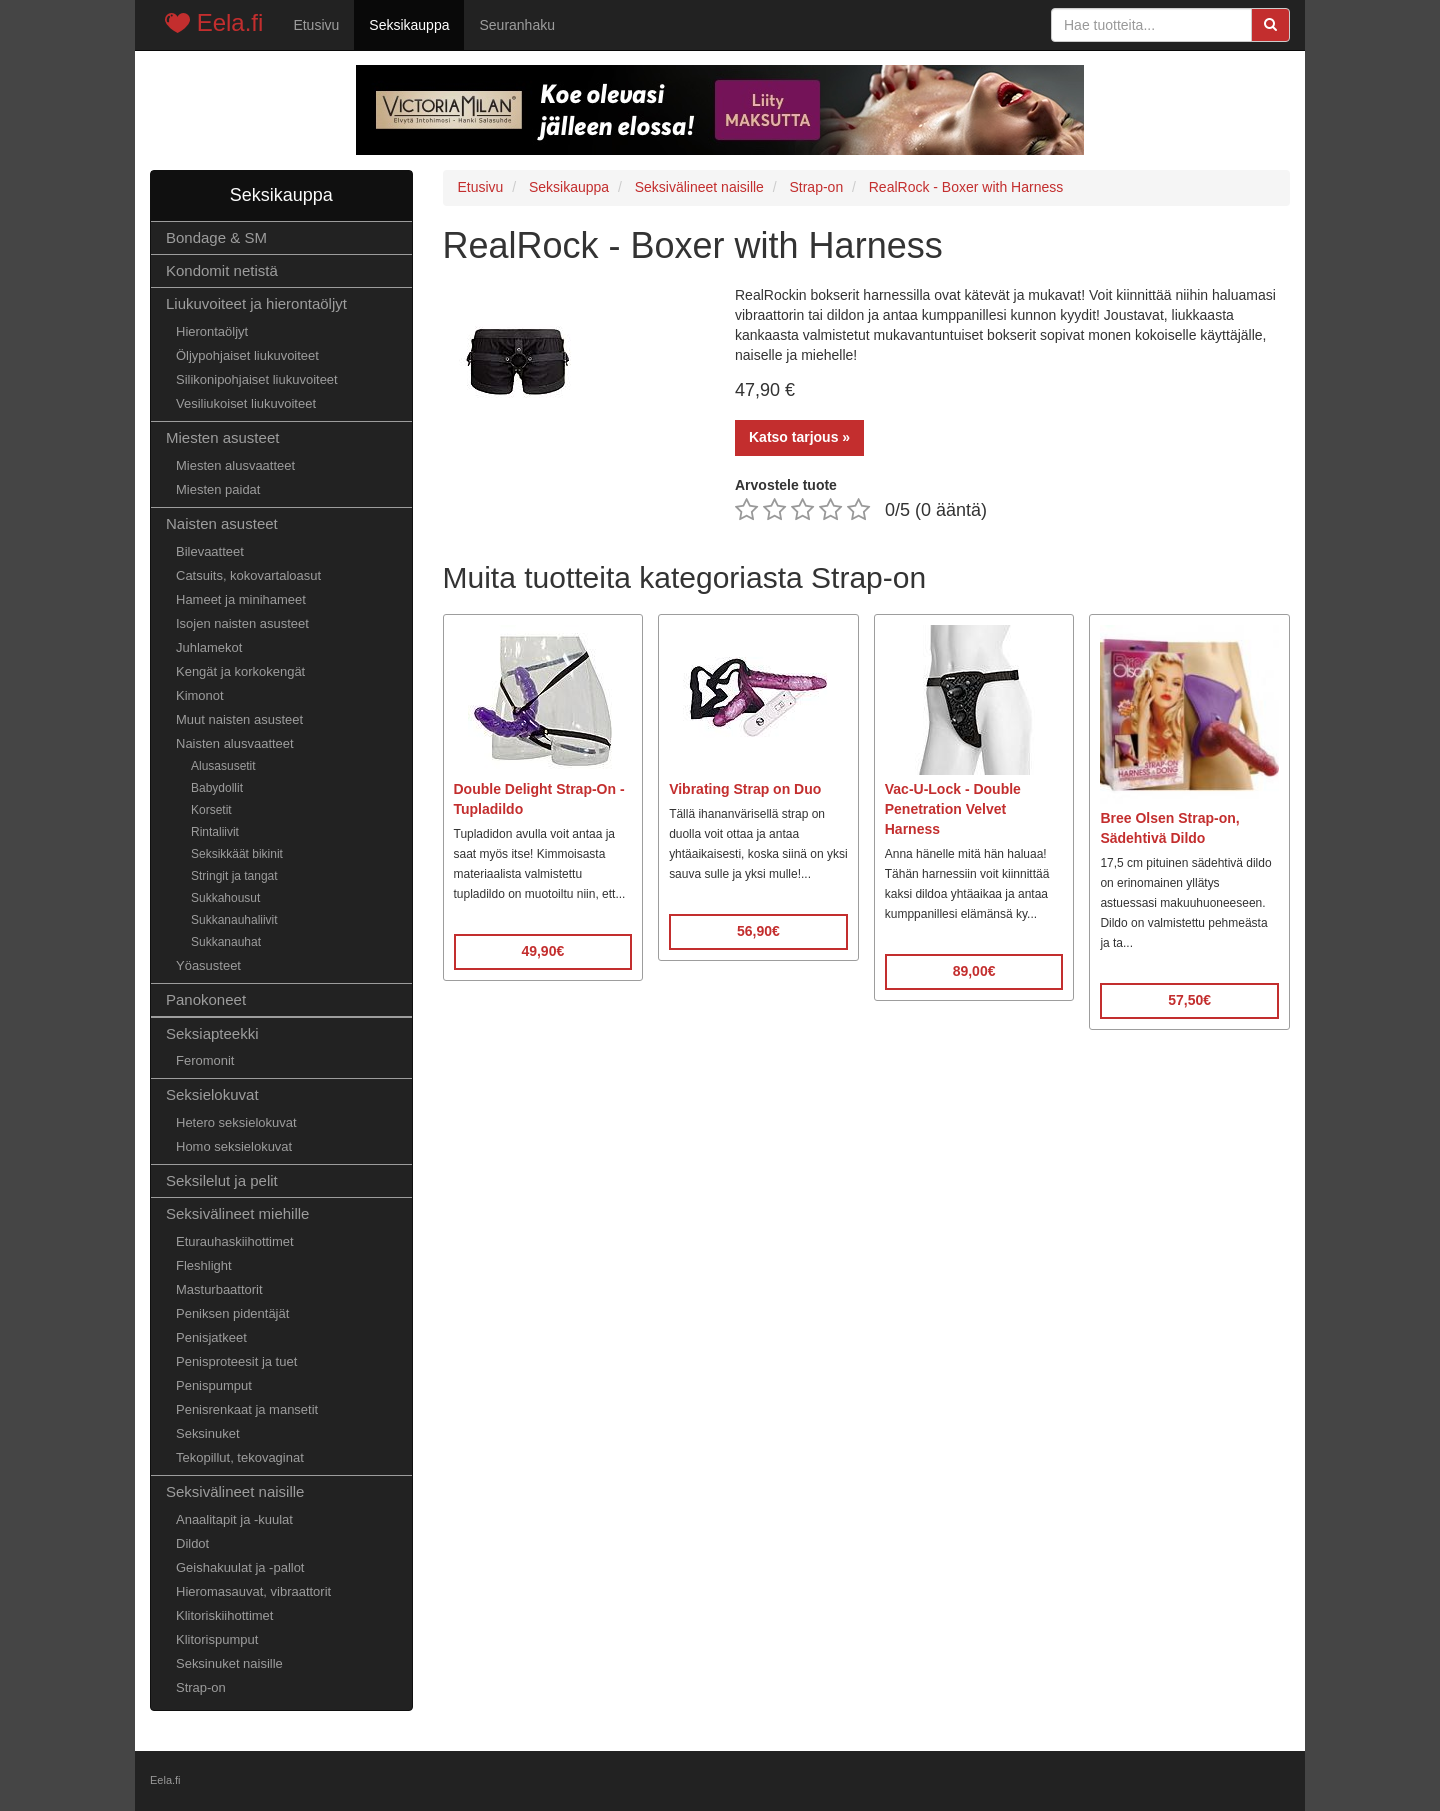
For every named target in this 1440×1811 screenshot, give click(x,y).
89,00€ (974, 971)
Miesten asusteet (222, 437)
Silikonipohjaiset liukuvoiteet (257, 379)
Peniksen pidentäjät (232, 1313)
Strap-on (201, 1687)
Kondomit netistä (222, 270)
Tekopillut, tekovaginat (240, 1457)
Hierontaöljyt (212, 331)
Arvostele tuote (786, 485)
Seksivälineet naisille (235, 1491)
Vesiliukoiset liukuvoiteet (246, 403)
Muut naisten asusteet (239, 719)
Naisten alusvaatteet (235, 743)
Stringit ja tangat (234, 876)
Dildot (192, 1543)
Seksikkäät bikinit (237, 854)
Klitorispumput (217, 1639)
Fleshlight (204, 1265)
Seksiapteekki (212, 1033)
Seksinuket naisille (229, 1663)
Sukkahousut (225, 898)
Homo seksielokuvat (234, 1146)
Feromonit (205, 1060)
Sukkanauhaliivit (234, 920)
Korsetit (211, 810)
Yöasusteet (208, 965)
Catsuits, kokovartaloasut (248, 575)
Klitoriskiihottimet (224, 1615)
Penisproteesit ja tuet (236, 1361)
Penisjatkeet (211, 1337)
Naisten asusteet (222, 523)
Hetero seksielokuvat (236, 1122)
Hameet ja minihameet (241, 599)
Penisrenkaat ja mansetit (247, 1409)
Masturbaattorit (219, 1289)
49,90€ (542, 951)
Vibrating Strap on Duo (745, 789)
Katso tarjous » (799, 437)
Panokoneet (206, 999)
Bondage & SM (216, 237)
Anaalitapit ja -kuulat (234, 1519)
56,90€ (758, 931)
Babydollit (217, 788)
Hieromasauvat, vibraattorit (253, 1591)
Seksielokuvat (212, 1094)
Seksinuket (208, 1433)
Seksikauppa (409, 25)
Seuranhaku (517, 25)
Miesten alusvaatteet (235, 465)
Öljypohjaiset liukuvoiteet (247, 355)
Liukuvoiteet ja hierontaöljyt (256, 303)
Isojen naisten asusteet (242, 623)
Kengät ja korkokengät (240, 671)
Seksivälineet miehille (237, 1213)
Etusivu (316, 25)
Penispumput (214, 1385)
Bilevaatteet (210, 551)
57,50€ (1189, 1000)
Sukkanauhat (226, 942)
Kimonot (200, 695)
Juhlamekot (209, 647)
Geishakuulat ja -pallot (240, 1567)
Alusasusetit (223, 766)
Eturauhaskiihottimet (235, 1241)
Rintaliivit (215, 832)
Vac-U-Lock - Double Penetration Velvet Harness (953, 809)
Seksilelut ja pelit (222, 1180)
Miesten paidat (218, 489)
